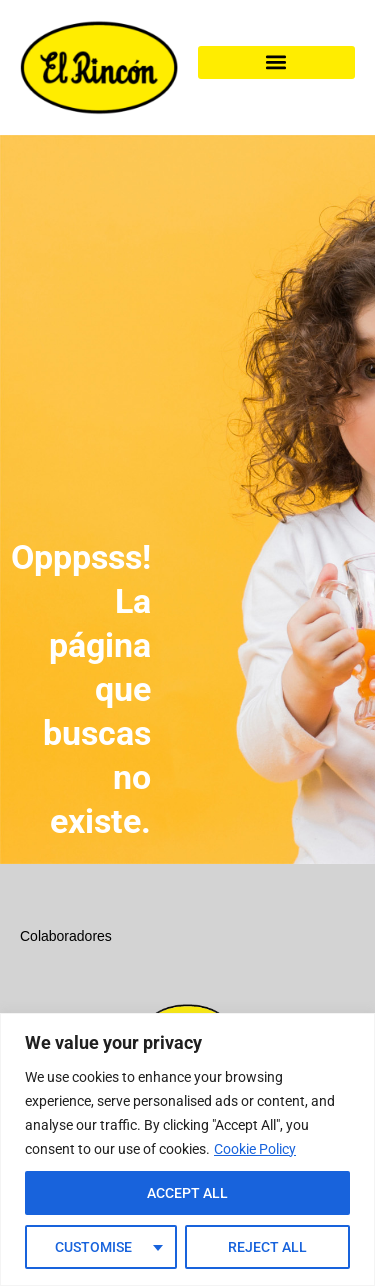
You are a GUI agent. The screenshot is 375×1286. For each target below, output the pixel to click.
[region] (187, 1149)
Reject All (267, 1247)
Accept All (187, 1193)
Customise (93, 1247)
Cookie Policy (255, 1149)
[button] (277, 62)
